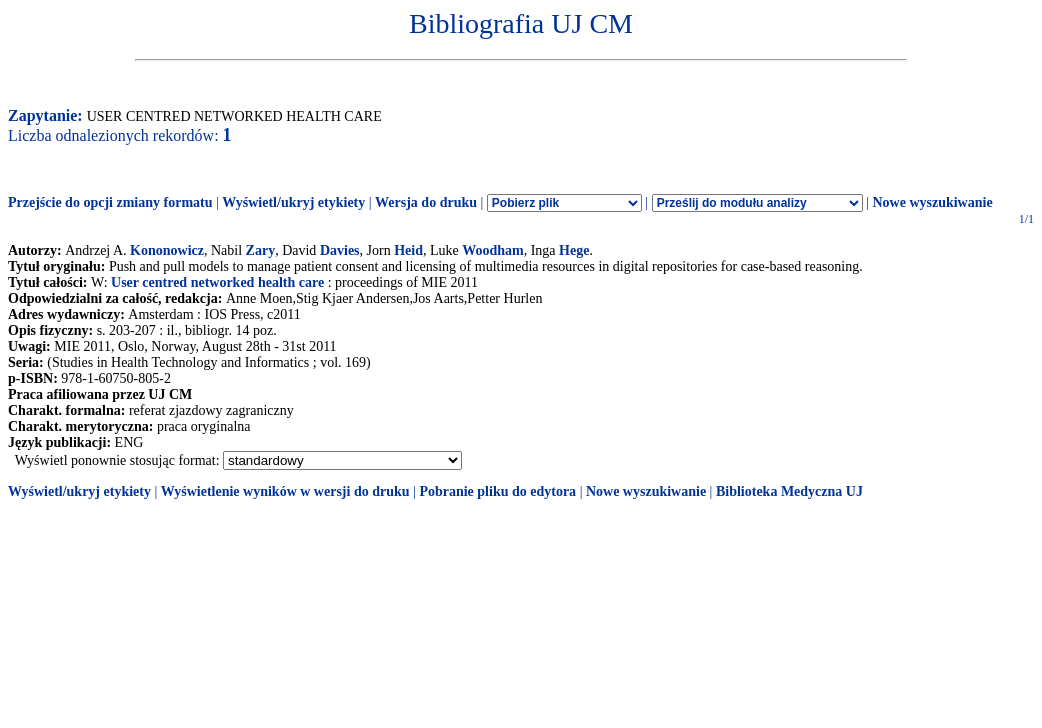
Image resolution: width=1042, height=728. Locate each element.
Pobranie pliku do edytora (497, 491)
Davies (340, 250)
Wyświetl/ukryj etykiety (293, 202)
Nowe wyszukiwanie (932, 202)
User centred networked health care (217, 282)
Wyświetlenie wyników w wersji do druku (285, 491)
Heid (408, 250)
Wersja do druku (426, 202)
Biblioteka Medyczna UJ (789, 491)
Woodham (492, 250)
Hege (574, 250)
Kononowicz (167, 250)
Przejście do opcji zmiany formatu (110, 202)
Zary (261, 250)
